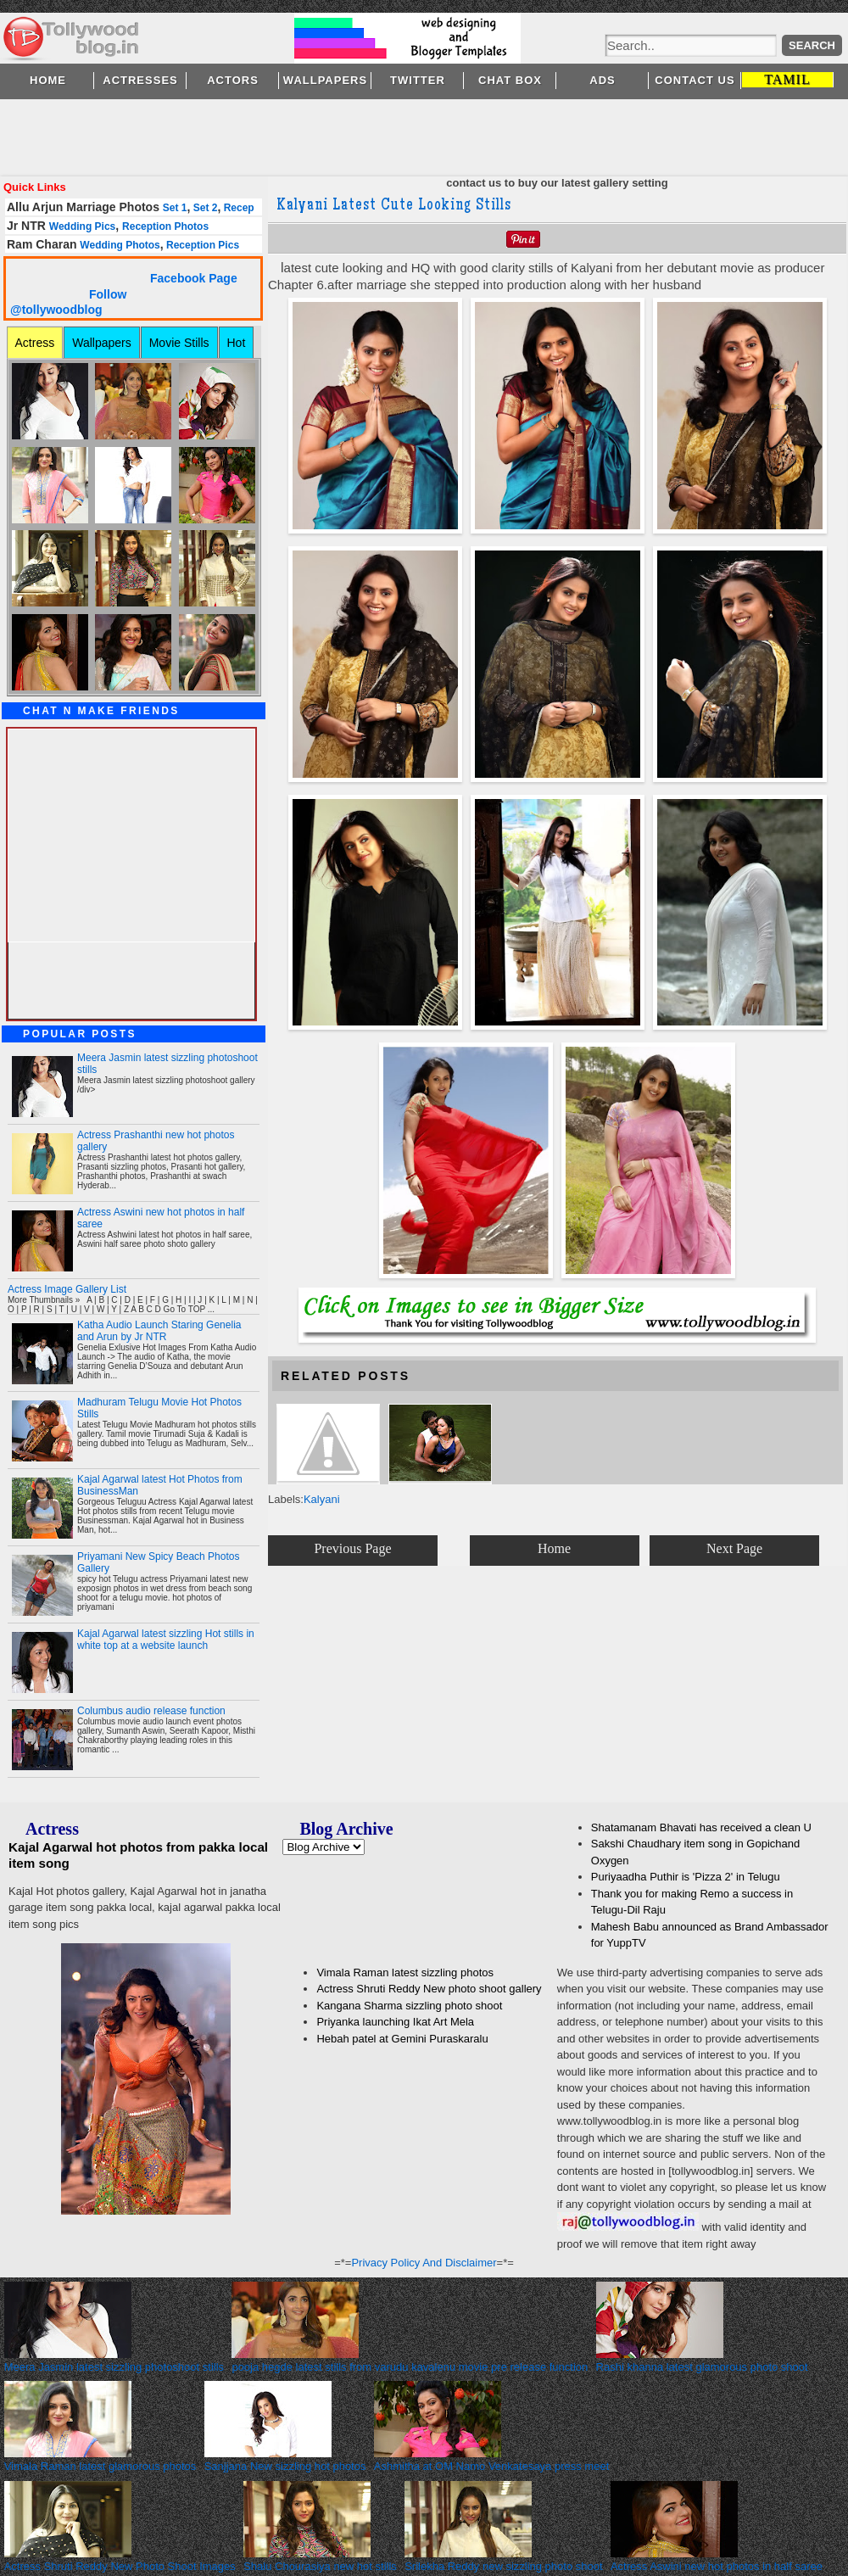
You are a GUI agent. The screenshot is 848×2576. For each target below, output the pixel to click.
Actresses (140, 80)
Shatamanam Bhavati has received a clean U (701, 1827)
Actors (233, 80)
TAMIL (787, 79)
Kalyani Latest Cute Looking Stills (393, 206)
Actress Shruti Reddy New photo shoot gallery (428, 1988)
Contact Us (694, 80)
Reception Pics (201, 245)
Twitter (417, 80)
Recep (237, 208)
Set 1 (175, 208)
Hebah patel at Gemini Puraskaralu (402, 2038)
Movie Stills (179, 342)
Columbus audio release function (151, 1711)
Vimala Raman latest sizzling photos (405, 1972)
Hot (236, 342)
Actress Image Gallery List (67, 1289)
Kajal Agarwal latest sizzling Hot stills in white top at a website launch (165, 1639)
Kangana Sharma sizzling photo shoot (409, 2005)
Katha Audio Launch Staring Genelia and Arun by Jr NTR (159, 1331)
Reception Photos (165, 226)
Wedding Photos (119, 245)
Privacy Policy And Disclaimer (423, 2262)
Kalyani (322, 1499)
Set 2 (203, 208)
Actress (35, 342)
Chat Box (510, 80)
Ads (602, 80)
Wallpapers (325, 80)
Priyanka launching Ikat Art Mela (395, 2021)
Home (48, 80)
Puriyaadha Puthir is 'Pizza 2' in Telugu (685, 1876)
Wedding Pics (82, 226)
